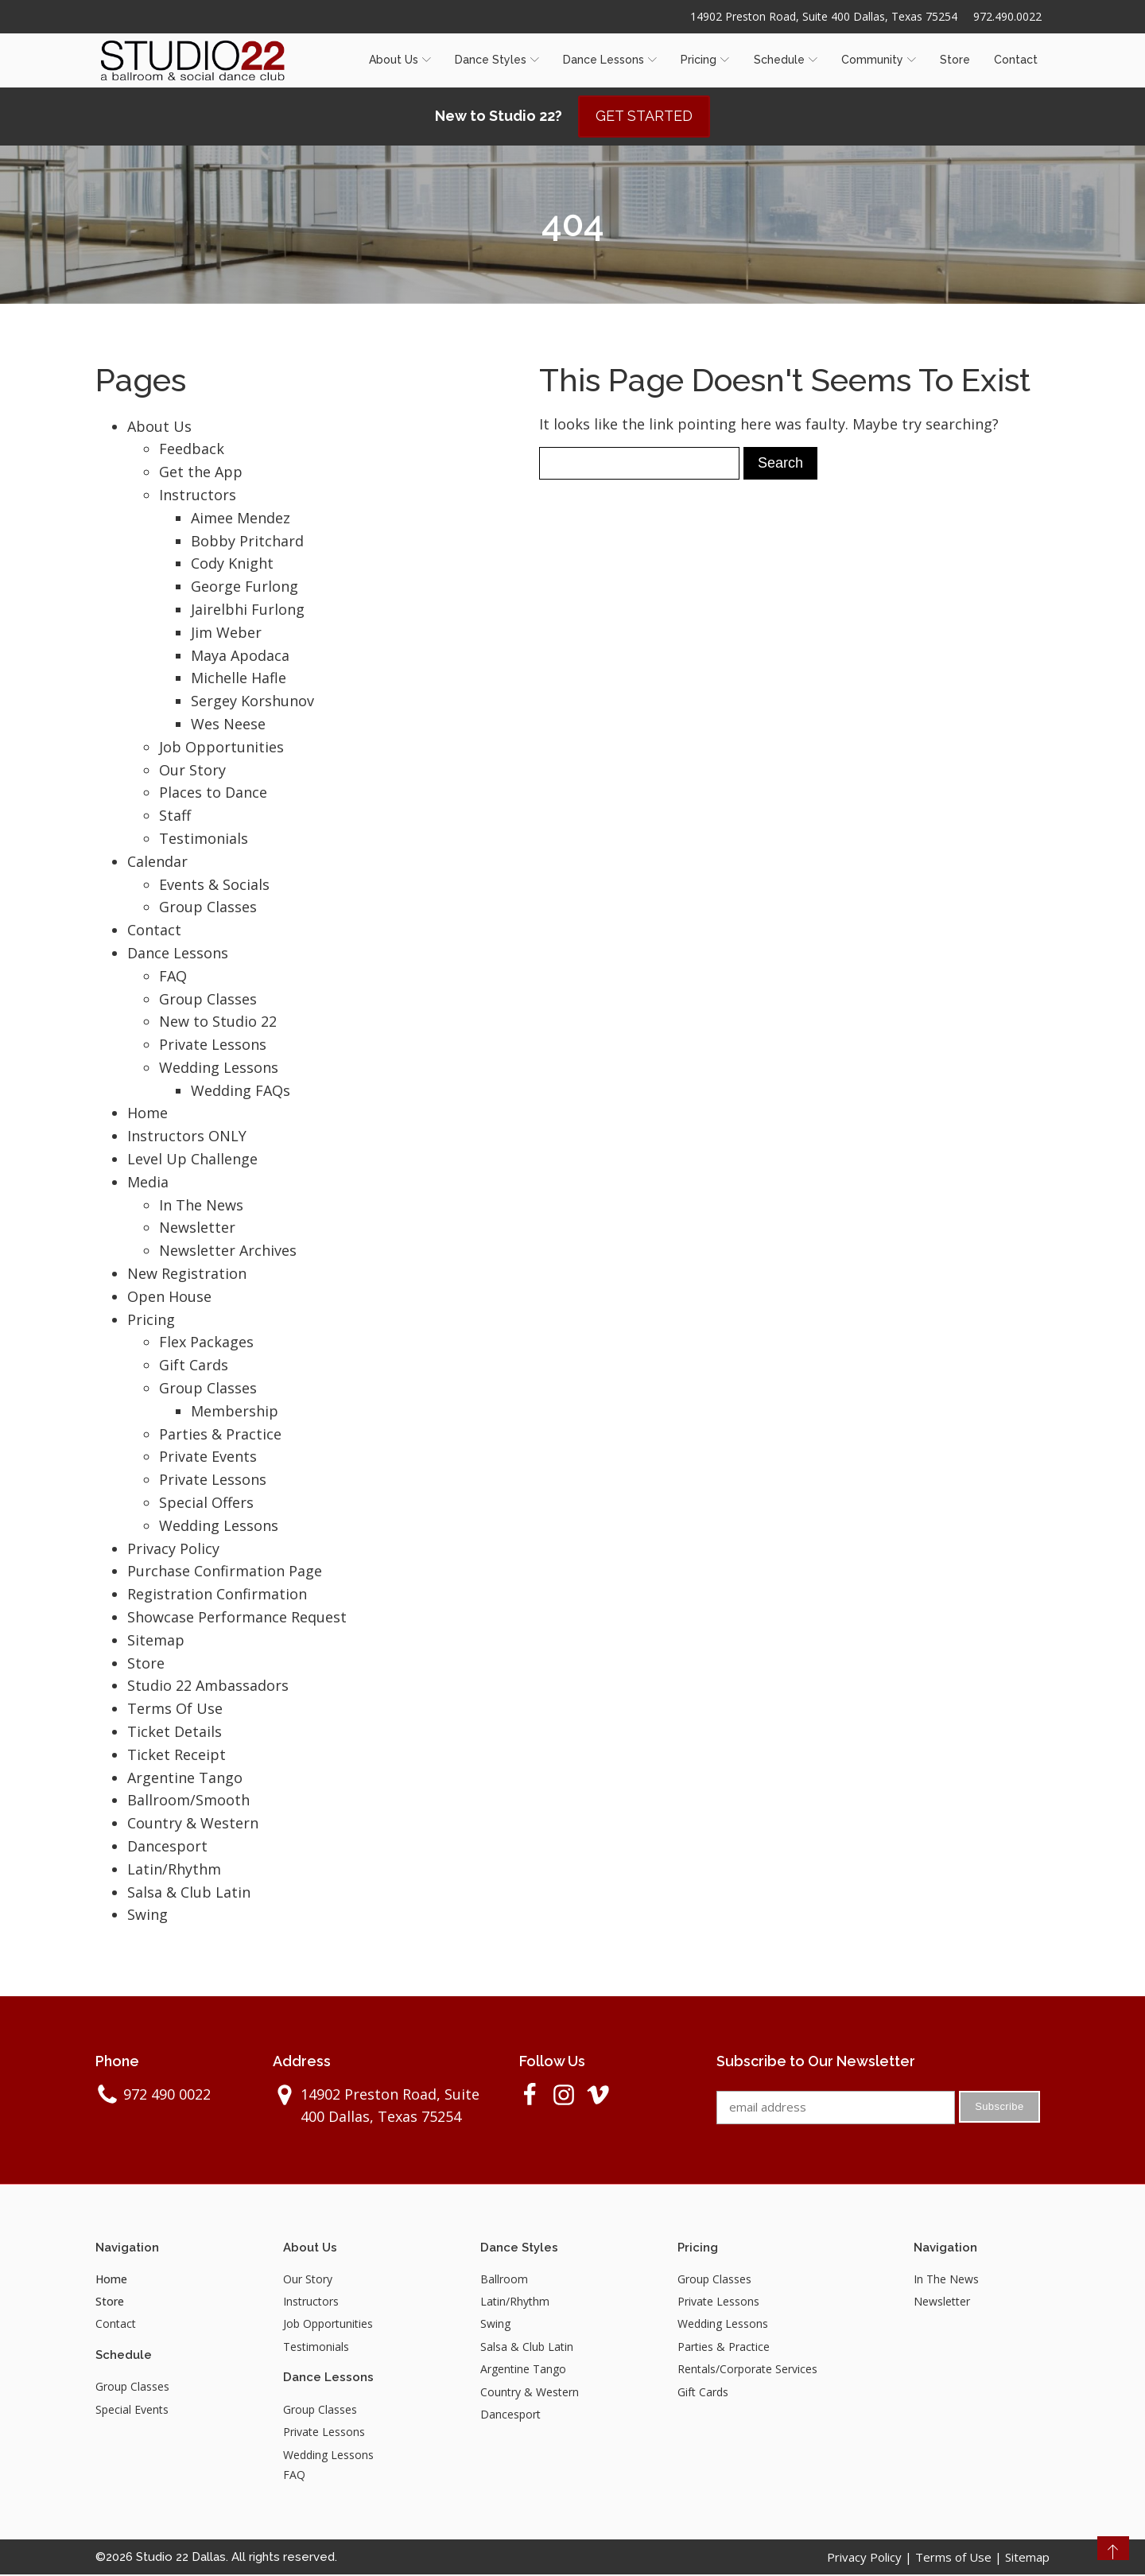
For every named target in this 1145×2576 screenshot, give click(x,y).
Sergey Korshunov (252, 701)
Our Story (192, 770)
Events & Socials (214, 885)
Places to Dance (213, 793)
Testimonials (203, 839)
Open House (169, 1297)
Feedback (191, 450)
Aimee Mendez (240, 518)
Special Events (132, 2410)
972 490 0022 (167, 2094)
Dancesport (167, 1846)
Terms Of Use (175, 1709)
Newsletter (197, 1228)
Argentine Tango (185, 1778)
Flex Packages (206, 1343)
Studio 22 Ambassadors (208, 1686)
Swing (147, 1915)
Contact (1016, 59)
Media (148, 1182)
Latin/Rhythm (174, 1869)
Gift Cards (193, 1365)
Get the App (201, 472)
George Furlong (244, 586)
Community (878, 59)
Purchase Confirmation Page (224, 1572)
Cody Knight (232, 564)
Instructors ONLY (186, 1137)
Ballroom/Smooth (188, 1801)
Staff (175, 816)
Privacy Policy (173, 1549)
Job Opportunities (221, 747)
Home (147, 1114)
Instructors (197, 495)
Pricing (705, 59)
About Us (400, 59)
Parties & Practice (220, 1434)
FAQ (173, 976)
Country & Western (192, 1823)
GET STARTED (644, 117)
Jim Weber (226, 633)
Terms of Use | (960, 2558)
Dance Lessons (610, 59)
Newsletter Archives (228, 1251)
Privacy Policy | (871, 2558)
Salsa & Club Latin (188, 1892)
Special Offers (206, 1503)
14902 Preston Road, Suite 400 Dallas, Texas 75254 (823, 16)
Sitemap (155, 1640)
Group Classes (208, 908)
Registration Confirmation (217, 1594)
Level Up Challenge (192, 1159)
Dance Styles (497, 59)
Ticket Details (174, 1732)
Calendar (157, 862)
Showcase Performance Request (237, 1617)
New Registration (186, 1274)
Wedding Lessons (218, 1068)
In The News (201, 1205)
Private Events (208, 1457)
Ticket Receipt (176, 1755)
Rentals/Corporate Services (747, 2369)
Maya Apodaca (240, 656)
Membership (234, 1411)
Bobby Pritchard (247, 541)
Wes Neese (228, 724)
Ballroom (504, 2279)
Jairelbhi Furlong (248, 610)
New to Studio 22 (218, 1022)
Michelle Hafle (238, 679)
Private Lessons (212, 1045)
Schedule (785, 59)
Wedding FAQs (240, 1091)
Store (955, 59)
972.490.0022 (1007, 16)
